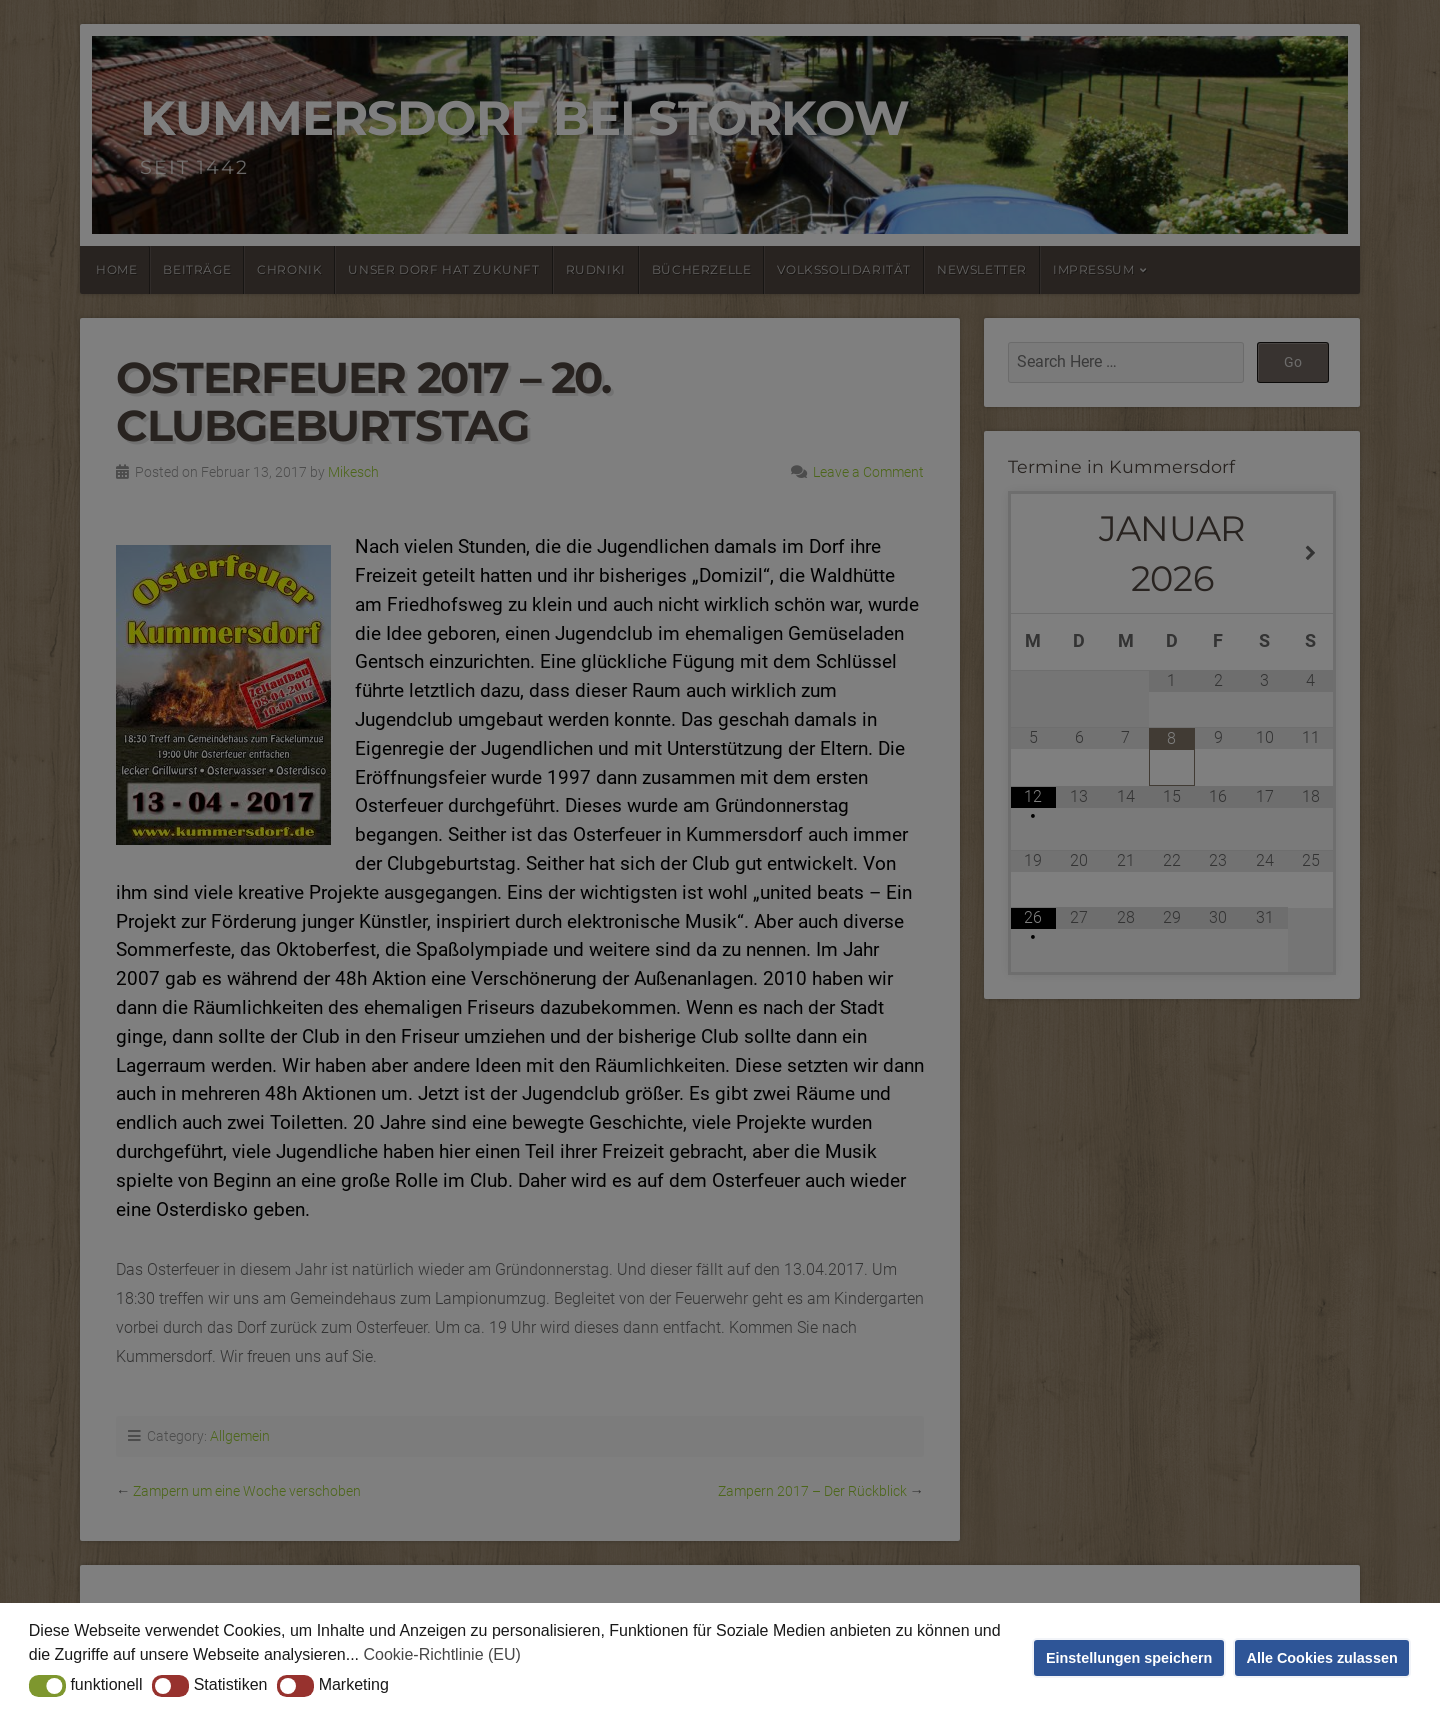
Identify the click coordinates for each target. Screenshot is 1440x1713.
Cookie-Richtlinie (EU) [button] (442, 1654)
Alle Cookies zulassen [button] (1322, 1658)
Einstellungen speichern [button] (1129, 1658)
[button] (47, 1686)
